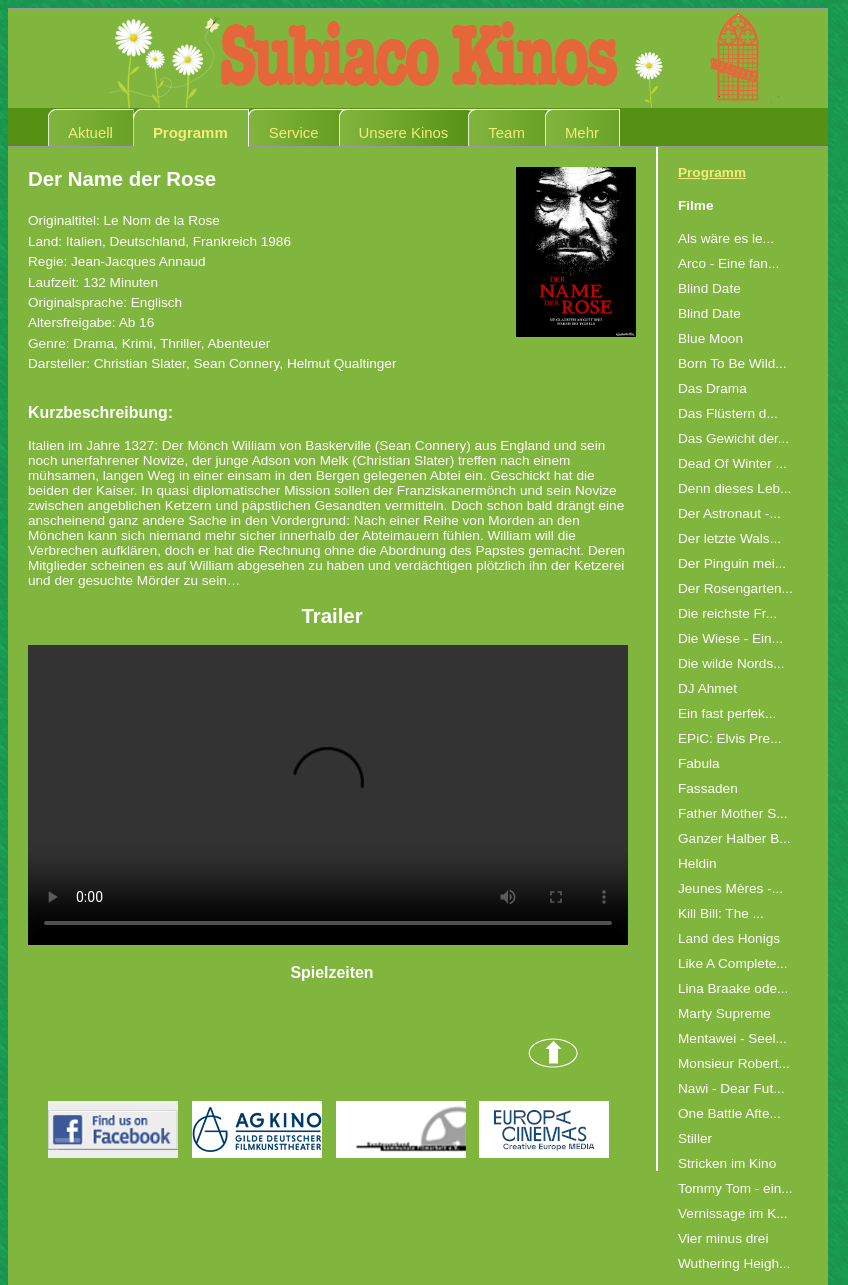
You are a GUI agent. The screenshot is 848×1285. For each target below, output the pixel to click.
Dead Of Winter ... (732, 463)
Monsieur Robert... (734, 1063)
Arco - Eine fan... (728, 263)
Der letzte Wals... (729, 538)
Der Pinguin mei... (732, 563)
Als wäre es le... (726, 238)
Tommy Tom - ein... (735, 1188)
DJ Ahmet (707, 688)
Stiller (695, 1138)
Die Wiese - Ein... (730, 638)
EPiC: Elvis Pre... (730, 738)
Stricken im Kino (727, 1163)
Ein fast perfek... (727, 713)
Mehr (582, 132)
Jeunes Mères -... (730, 888)
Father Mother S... (733, 813)
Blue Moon (710, 338)
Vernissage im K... (733, 1213)
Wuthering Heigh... (734, 1263)
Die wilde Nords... (731, 663)
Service (294, 132)
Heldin (697, 863)
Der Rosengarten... (735, 588)
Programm (190, 132)
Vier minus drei (723, 1238)
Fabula (699, 763)
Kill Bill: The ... (721, 913)
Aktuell (90, 132)
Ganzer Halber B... (734, 838)
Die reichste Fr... (727, 613)
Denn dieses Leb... (734, 488)
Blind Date (709, 288)
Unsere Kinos (404, 132)
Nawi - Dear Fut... (731, 1088)
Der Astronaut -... (729, 513)
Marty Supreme (724, 1013)
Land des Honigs (729, 938)
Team (506, 132)
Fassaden (708, 788)
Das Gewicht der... (733, 438)
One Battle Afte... (729, 1113)
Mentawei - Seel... (732, 1038)
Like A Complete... (733, 963)
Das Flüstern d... (728, 413)
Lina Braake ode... (733, 988)
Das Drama (712, 388)
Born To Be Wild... (732, 363)
